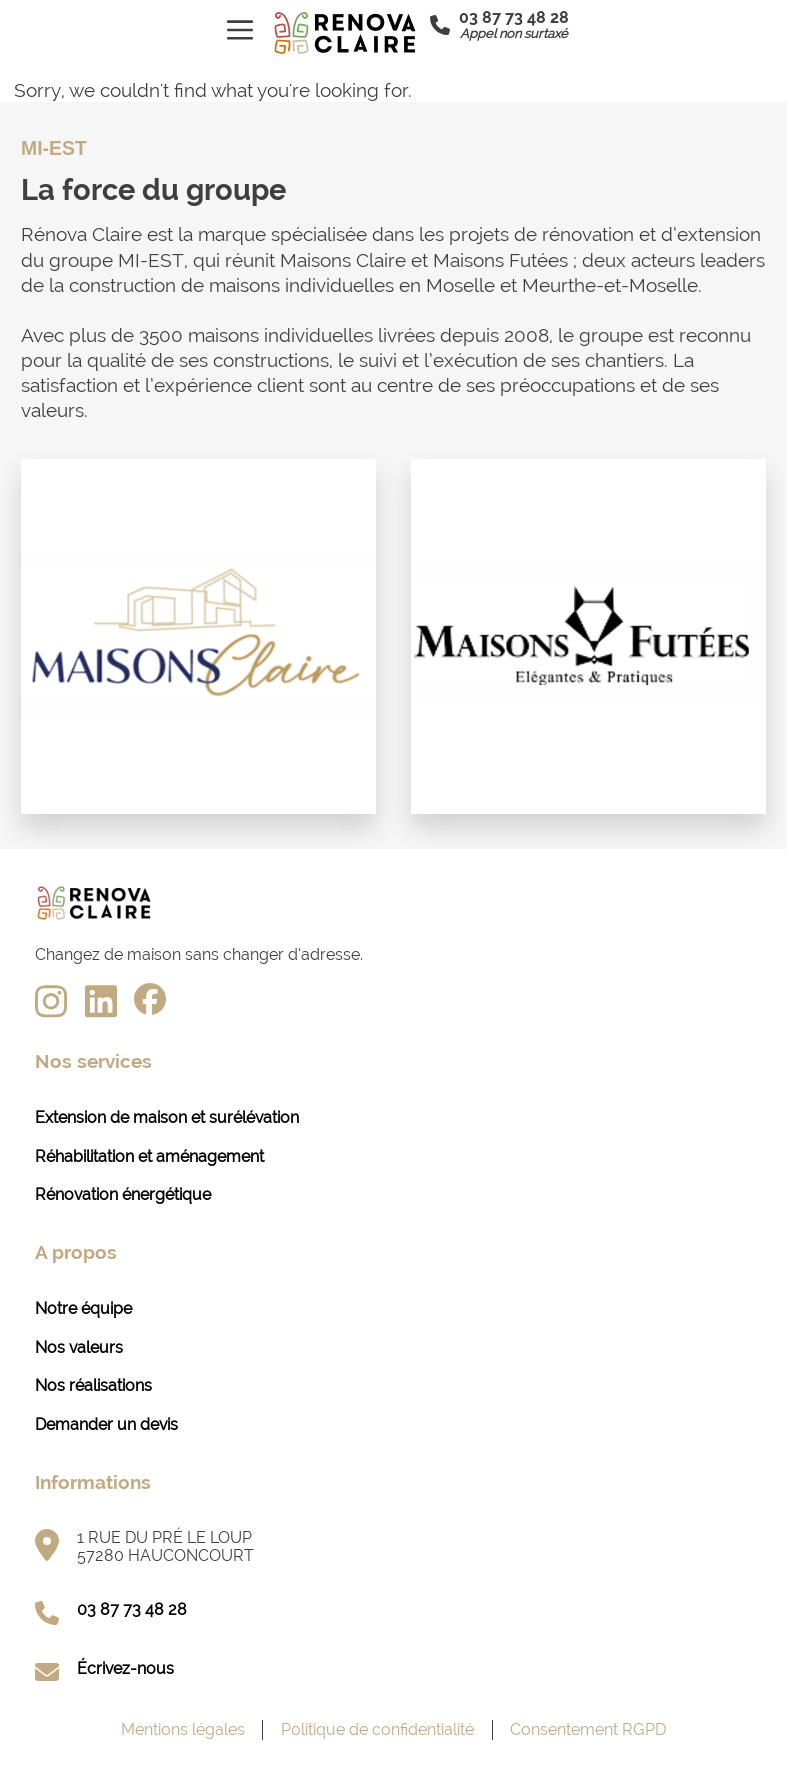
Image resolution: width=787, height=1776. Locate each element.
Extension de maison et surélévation (167, 1117)
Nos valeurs (79, 1347)
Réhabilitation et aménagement (149, 1156)
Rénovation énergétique (123, 1194)
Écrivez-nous (125, 1668)
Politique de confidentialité (377, 1729)
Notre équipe (83, 1308)
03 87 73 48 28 (132, 1609)
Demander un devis (106, 1424)
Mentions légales (183, 1729)
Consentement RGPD (588, 1729)
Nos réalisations (93, 1385)
